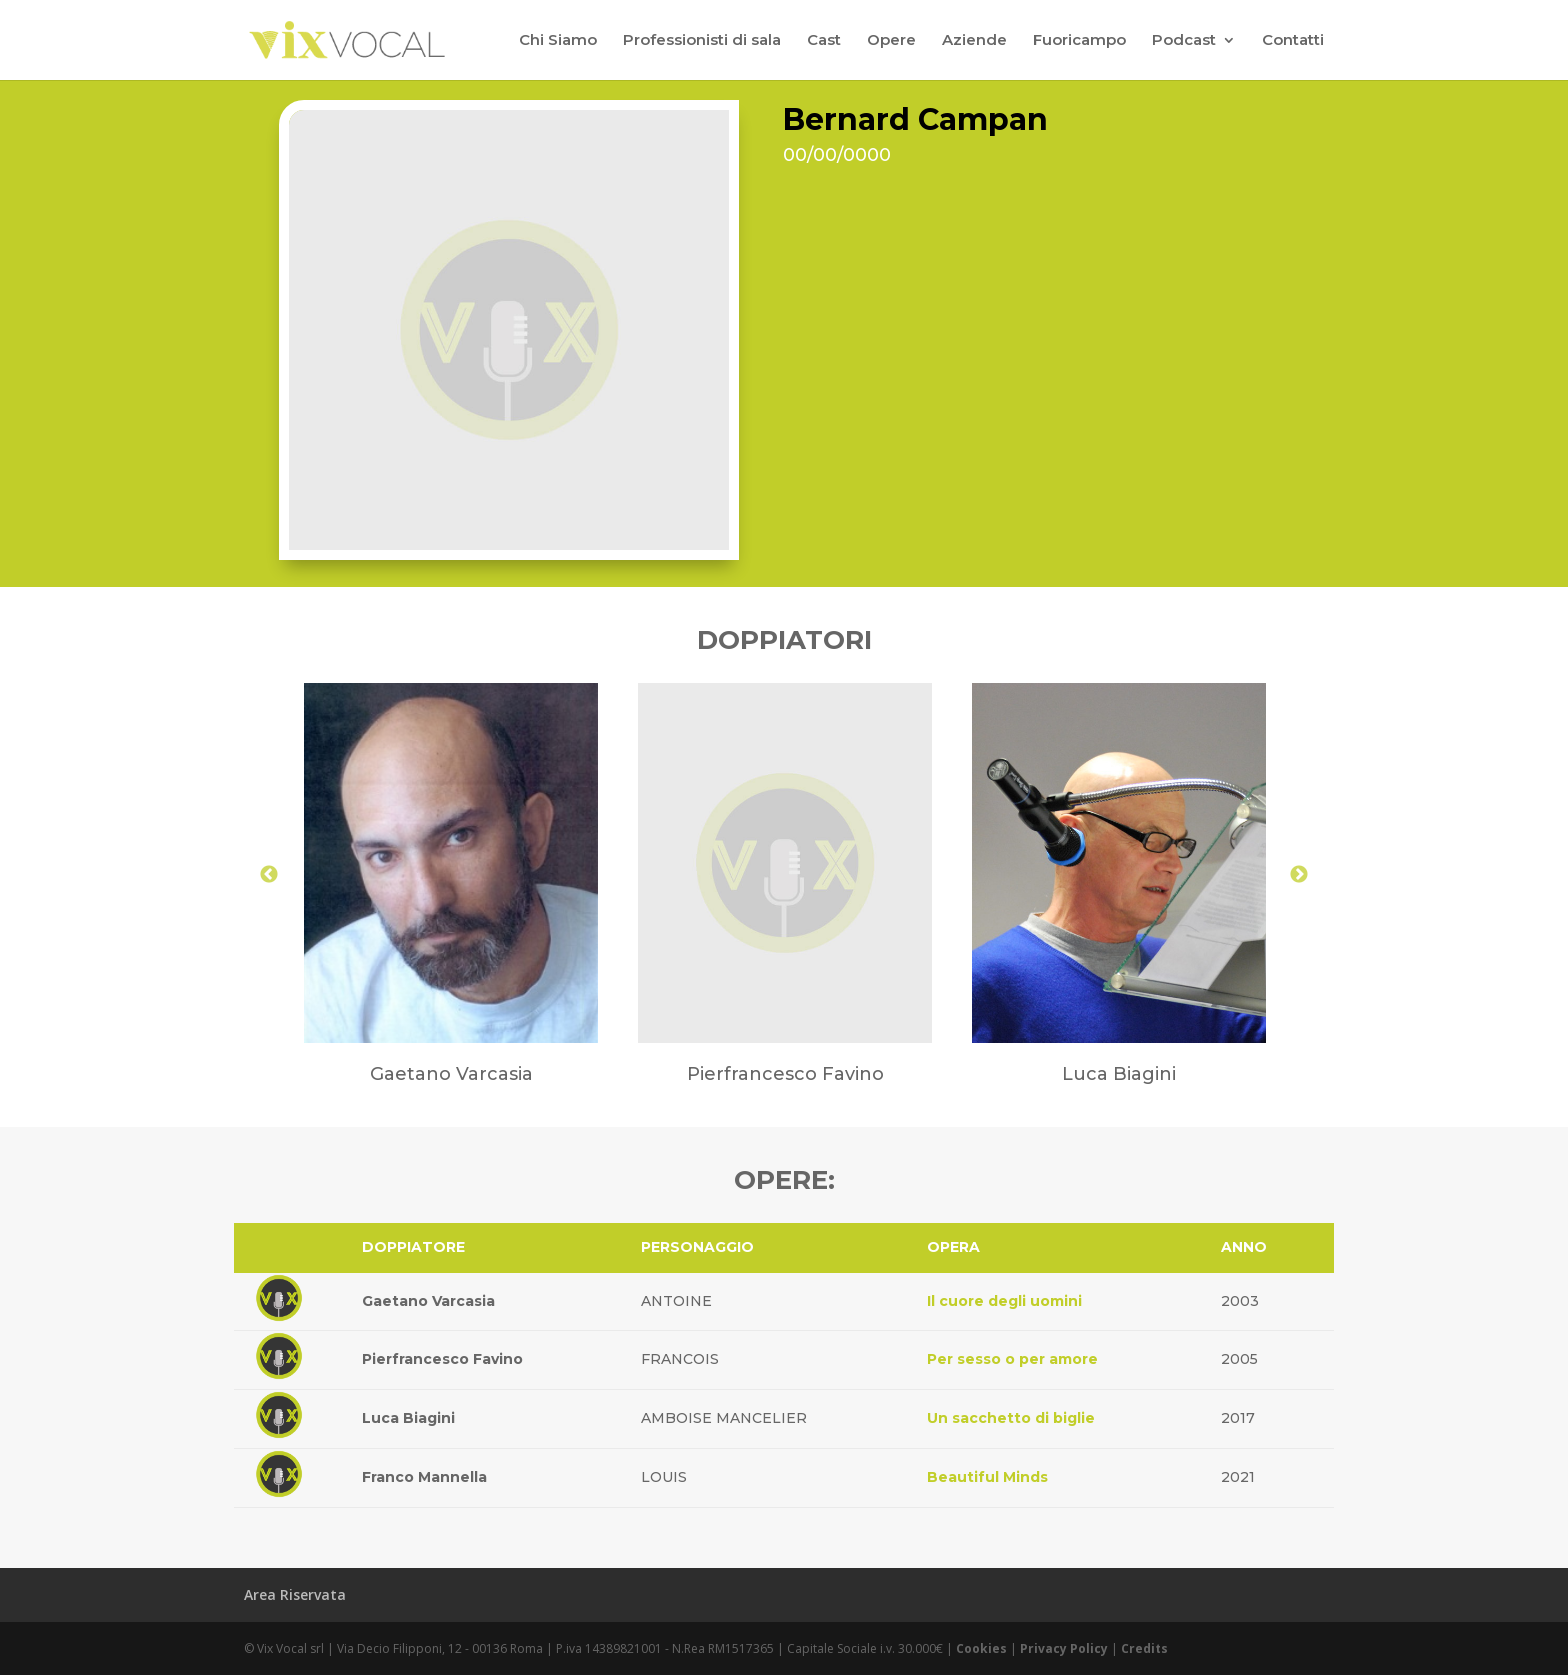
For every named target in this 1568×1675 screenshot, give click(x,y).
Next (1299, 875)
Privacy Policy (1064, 1648)
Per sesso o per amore (1012, 1359)
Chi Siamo (558, 41)
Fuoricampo (1079, 41)
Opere (891, 41)
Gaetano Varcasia (428, 1301)
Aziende (974, 41)
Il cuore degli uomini (1004, 1301)
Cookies (981, 1648)
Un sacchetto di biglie (1011, 1418)
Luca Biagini (408, 1418)
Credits (1144, 1648)
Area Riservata (295, 1594)
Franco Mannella (424, 1477)
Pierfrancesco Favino (442, 1359)
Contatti (1293, 41)
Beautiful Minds (987, 1477)
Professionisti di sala (702, 41)
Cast (824, 41)
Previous (269, 875)
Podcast (1184, 41)
